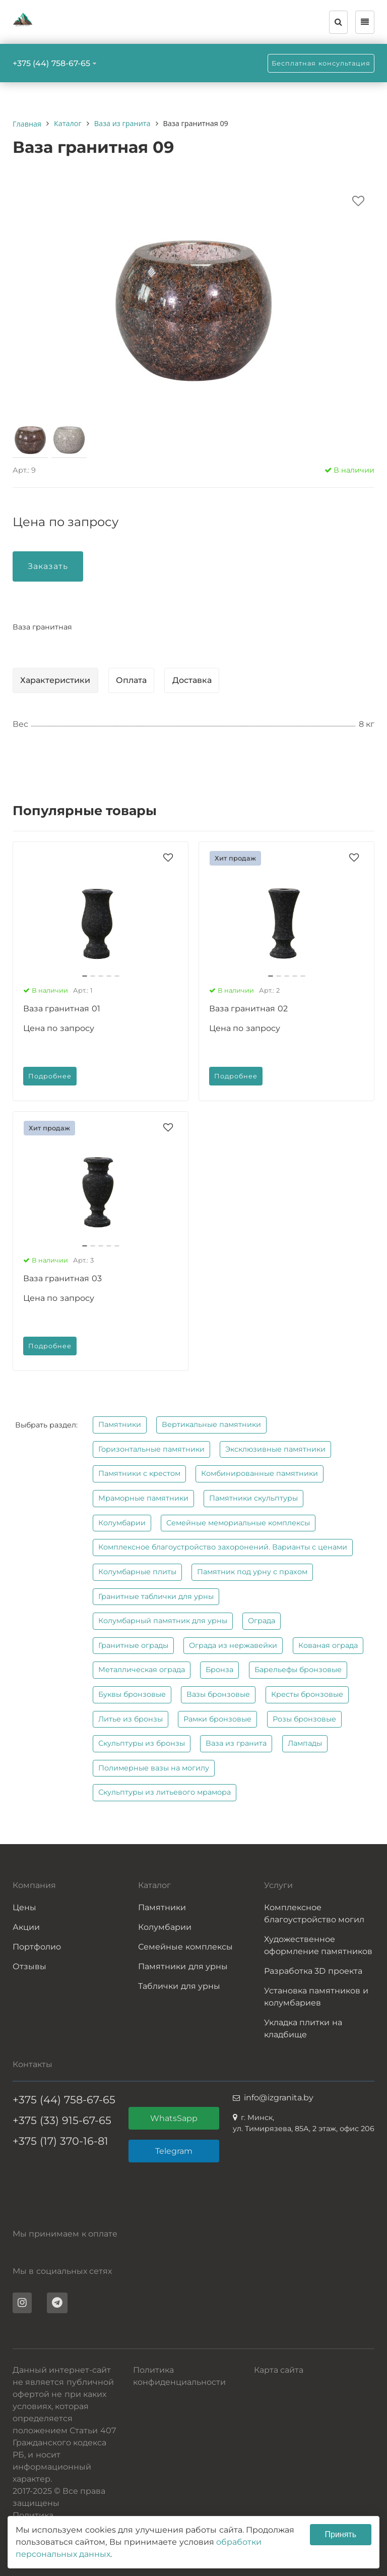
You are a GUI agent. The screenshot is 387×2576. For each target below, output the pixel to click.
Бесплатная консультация (321, 63)
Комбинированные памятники (259, 1473)
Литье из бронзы (130, 1719)
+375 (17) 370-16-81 (60, 2141)
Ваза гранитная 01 (61, 1008)
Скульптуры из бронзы (141, 1743)
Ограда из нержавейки (233, 1645)
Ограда (261, 1620)
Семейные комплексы (185, 1947)
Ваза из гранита (236, 1743)
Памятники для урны (183, 1966)
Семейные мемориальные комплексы (238, 1522)
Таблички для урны (179, 1986)
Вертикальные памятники (211, 1424)
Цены (24, 1907)
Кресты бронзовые (307, 1694)
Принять (341, 2534)
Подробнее (50, 1076)
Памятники (119, 1424)
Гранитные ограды (133, 1645)
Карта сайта (278, 2370)
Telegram (173, 2151)
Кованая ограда (328, 1645)
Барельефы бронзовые (298, 1669)
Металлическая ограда (141, 1669)
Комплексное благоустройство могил (314, 1913)
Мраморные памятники (143, 1498)
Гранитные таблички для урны (156, 1596)
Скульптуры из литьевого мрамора (164, 1792)
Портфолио (37, 1947)
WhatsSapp (174, 2118)
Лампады (305, 1743)
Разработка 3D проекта (313, 1971)
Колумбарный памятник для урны (162, 1620)
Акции (26, 1927)
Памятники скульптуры (253, 1498)
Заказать (48, 566)
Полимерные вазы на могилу (153, 1767)
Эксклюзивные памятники (275, 1449)
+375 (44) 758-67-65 (51, 63)
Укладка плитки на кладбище (303, 2028)
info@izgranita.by (278, 2097)
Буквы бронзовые (132, 1694)
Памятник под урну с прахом (252, 1571)
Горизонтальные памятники (151, 1449)
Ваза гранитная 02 (248, 1008)
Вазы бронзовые (218, 1694)
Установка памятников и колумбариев (316, 1997)
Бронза (219, 1669)
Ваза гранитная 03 (62, 1278)
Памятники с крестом (139, 1473)
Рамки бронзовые (217, 1719)
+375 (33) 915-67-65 (62, 2120)
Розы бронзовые (304, 1719)
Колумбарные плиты (137, 1571)
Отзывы (29, 1966)
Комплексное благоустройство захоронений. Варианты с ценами (222, 1547)
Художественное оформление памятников (318, 1945)
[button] (85, 976)
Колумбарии (122, 1522)
